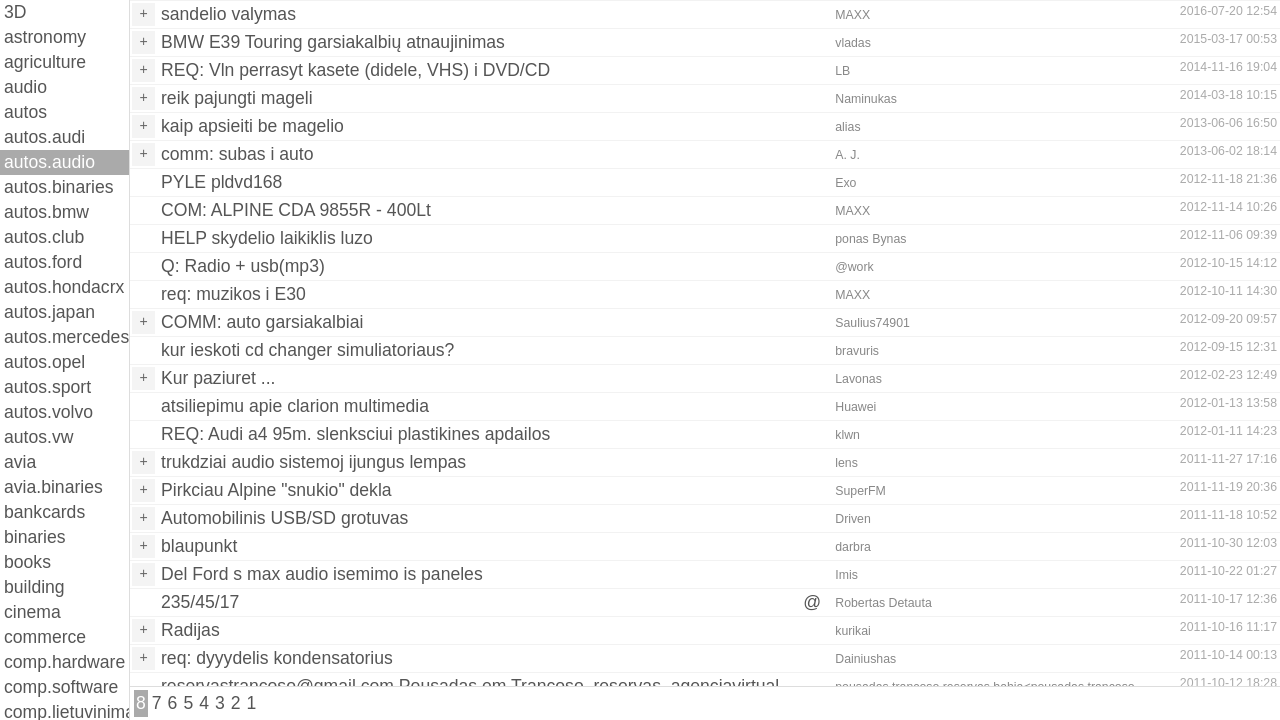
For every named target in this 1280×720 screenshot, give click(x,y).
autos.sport (47, 387)
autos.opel (44, 362)
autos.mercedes (66, 337)
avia (20, 462)
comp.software (61, 687)
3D (15, 12)
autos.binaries (59, 187)
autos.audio (49, 162)
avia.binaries (53, 487)
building (34, 587)
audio (25, 87)
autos (25, 112)
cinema (32, 612)
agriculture (45, 62)
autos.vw (38, 437)
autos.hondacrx (64, 287)
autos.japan (49, 312)
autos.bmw (46, 212)
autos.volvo (48, 412)
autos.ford (43, 262)
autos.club (44, 237)
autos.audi (44, 137)
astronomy (45, 37)
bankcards (44, 512)
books (27, 562)
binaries (35, 537)
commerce (45, 637)
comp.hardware (64, 662)
